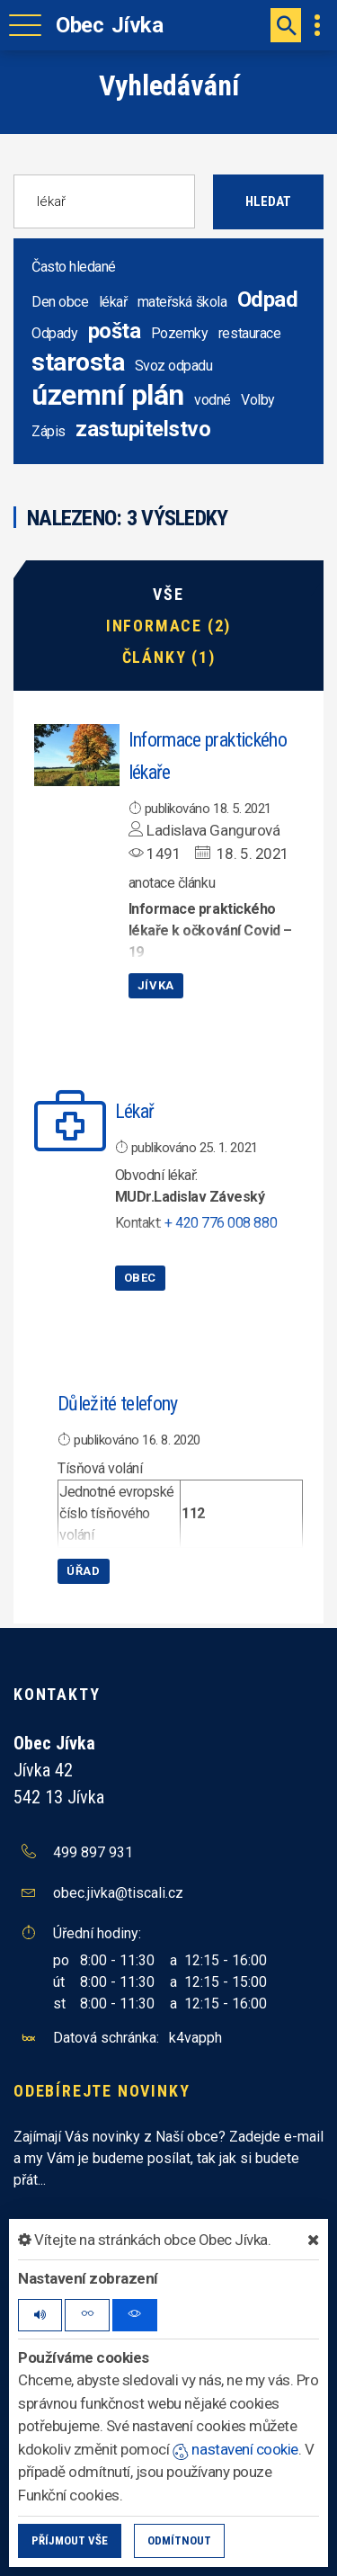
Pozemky (179, 333)
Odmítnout (179, 2540)
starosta (77, 362)
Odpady (54, 333)
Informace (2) (168, 626)
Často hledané (73, 266)
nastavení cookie (235, 2449)
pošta (114, 331)
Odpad (267, 299)
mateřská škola (181, 301)
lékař (113, 301)
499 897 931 (93, 1852)
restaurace (249, 333)
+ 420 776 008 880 (220, 1222)
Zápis (48, 431)
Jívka (155, 985)
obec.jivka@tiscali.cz (118, 1892)
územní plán (107, 395)
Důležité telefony (118, 1403)
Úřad (84, 1571)
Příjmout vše (69, 2540)
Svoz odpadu (174, 365)
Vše (168, 594)
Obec (140, 1277)
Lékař (135, 1111)
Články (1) (169, 657)
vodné (212, 399)
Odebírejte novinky (101, 2090)
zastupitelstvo (142, 429)
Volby (258, 399)
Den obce (59, 301)
